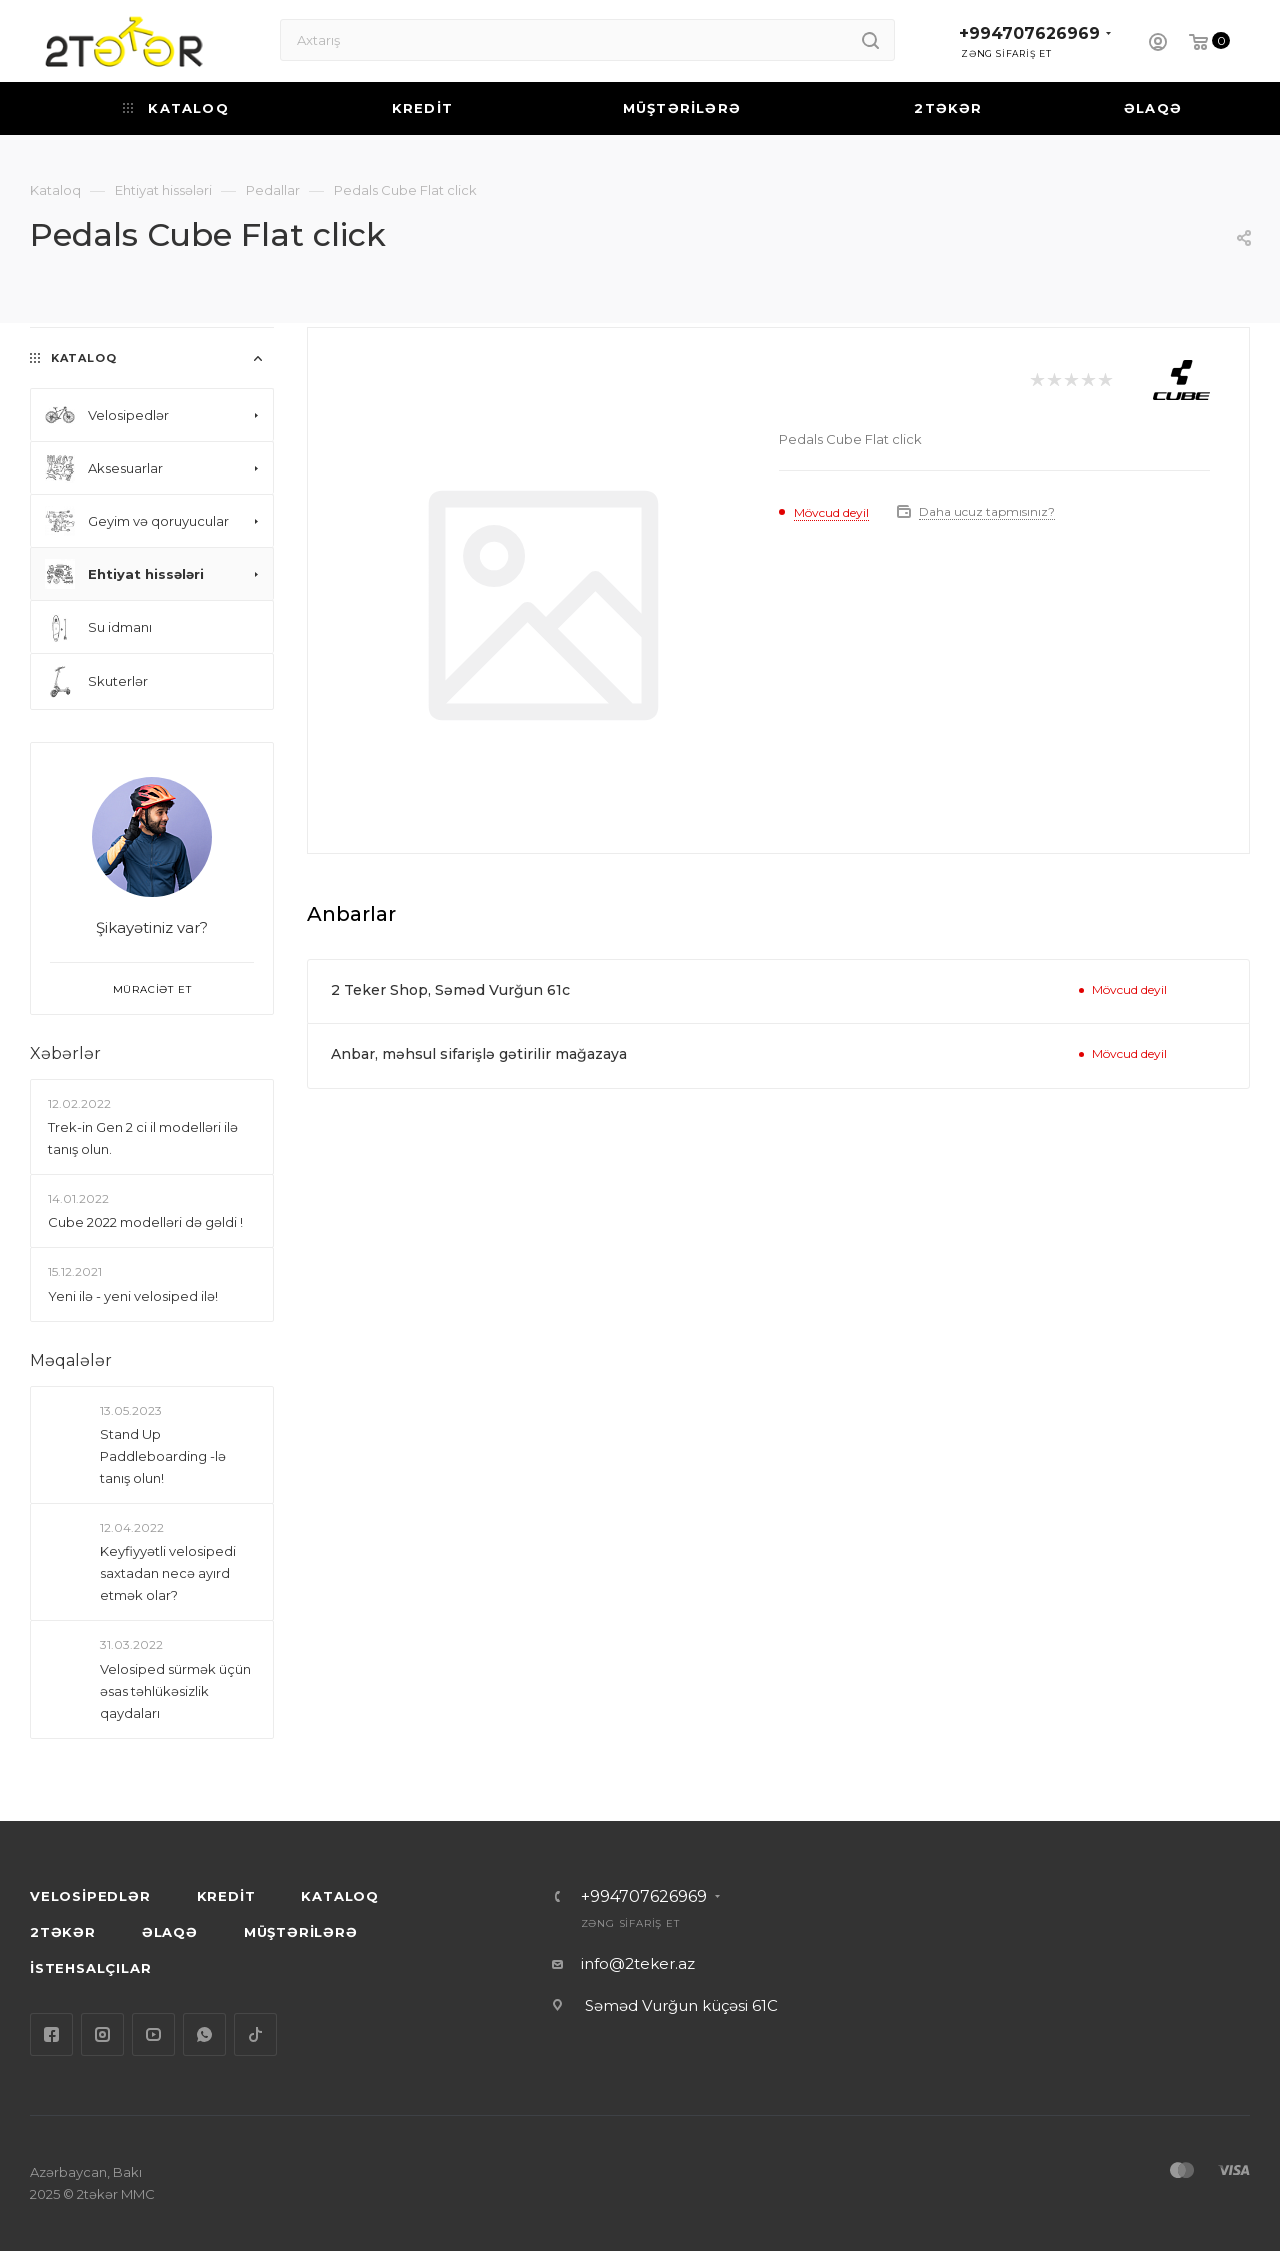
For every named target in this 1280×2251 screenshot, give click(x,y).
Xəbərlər (65, 1053)
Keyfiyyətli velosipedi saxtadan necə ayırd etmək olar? (168, 1573)
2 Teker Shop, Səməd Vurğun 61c (450, 990)
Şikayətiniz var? (152, 927)
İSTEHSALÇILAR (90, 1968)
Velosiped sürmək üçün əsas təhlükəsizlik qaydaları (175, 1691)
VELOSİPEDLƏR (90, 1896)
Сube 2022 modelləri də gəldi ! (145, 1222)
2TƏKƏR (63, 1932)
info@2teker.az (638, 1963)
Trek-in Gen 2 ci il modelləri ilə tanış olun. (143, 1138)
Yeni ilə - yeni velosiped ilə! (133, 1296)
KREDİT (226, 1896)
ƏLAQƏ (170, 1932)
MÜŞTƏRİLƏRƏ (301, 1932)
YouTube (153, 2034)
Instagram (102, 2034)
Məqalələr (71, 1360)
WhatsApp (204, 2034)
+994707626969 (1029, 33)
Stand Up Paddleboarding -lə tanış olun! (163, 1456)
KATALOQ (340, 1896)
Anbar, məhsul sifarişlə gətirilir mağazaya (479, 1054)
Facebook (51, 2034)
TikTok (255, 2034)
